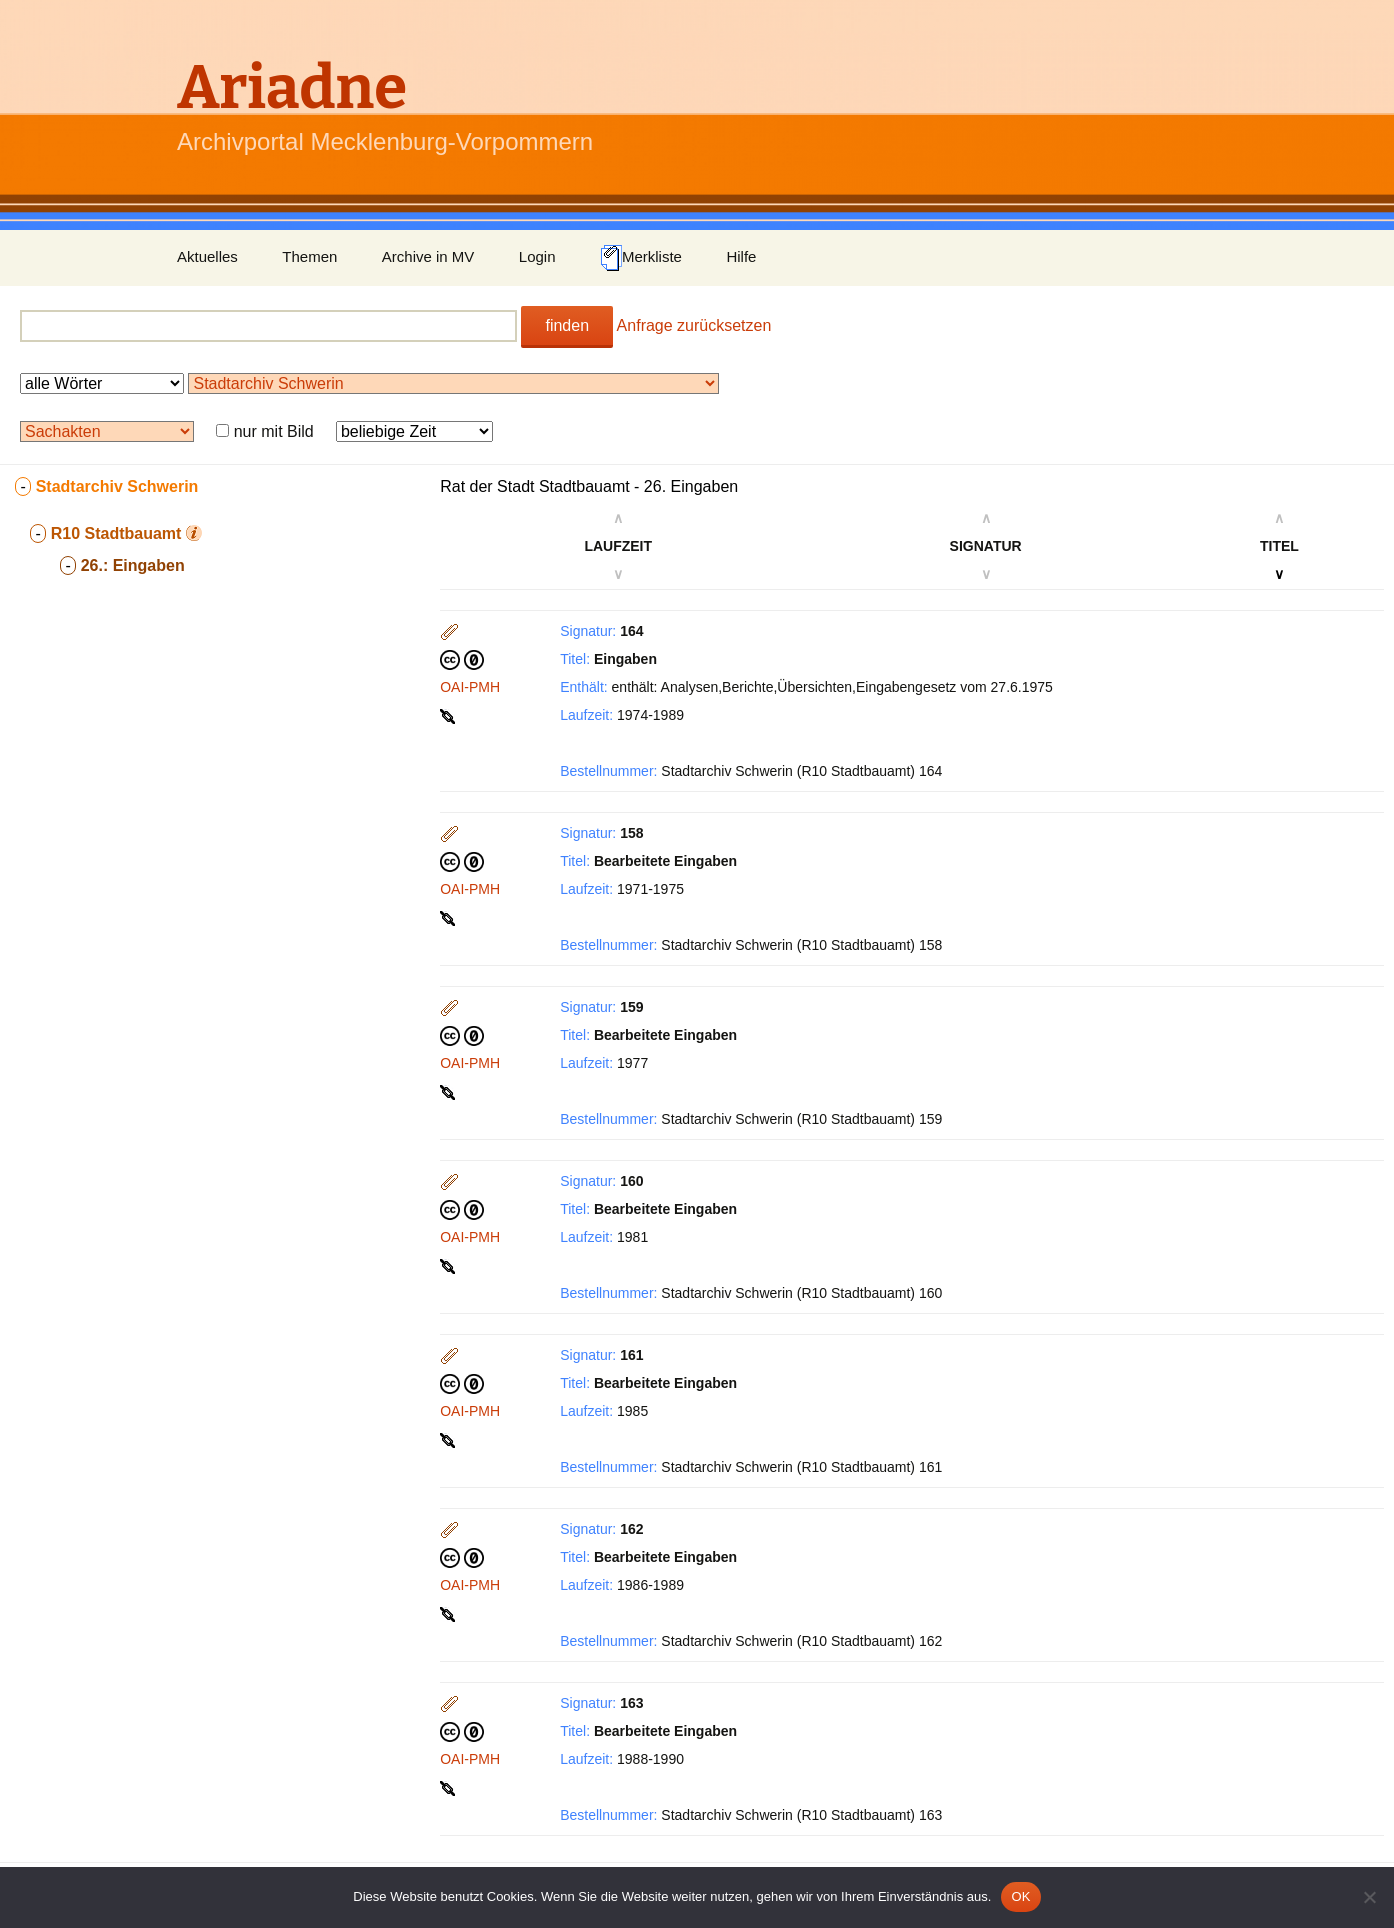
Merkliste (641, 258)
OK (1020, 1896)
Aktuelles (207, 256)
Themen (309, 256)
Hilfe (741, 256)
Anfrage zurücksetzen (694, 325)
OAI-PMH (470, 687)
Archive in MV (428, 256)
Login (537, 256)
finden (567, 325)
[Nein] (1369, 1897)
